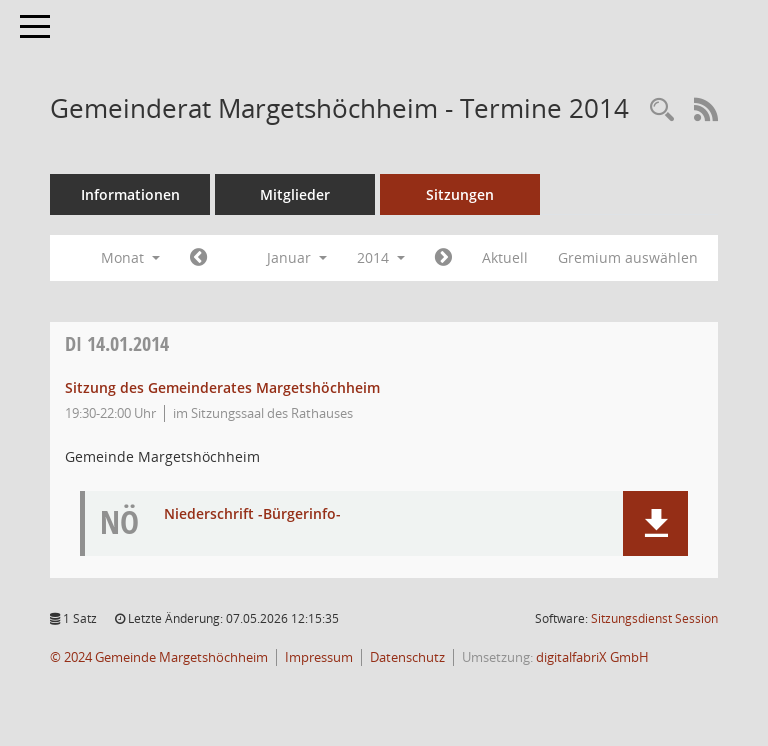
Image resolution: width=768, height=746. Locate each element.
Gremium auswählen (628, 257)
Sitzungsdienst (654, 618)
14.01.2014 (117, 343)
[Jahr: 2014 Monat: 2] (443, 258)
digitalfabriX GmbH (592, 657)
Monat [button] (130, 257)
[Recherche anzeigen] (662, 110)
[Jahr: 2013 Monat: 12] (198, 258)
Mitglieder (295, 194)
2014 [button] (381, 257)
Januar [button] (297, 257)
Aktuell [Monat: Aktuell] (505, 257)
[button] (655, 523)
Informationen (130, 194)
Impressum (319, 657)
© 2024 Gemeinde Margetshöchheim (159, 657)
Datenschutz (407, 657)
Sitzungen (460, 194)
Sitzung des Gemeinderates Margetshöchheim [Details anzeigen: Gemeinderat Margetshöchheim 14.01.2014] (222, 387)
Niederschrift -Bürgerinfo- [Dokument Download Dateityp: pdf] (252, 514)
